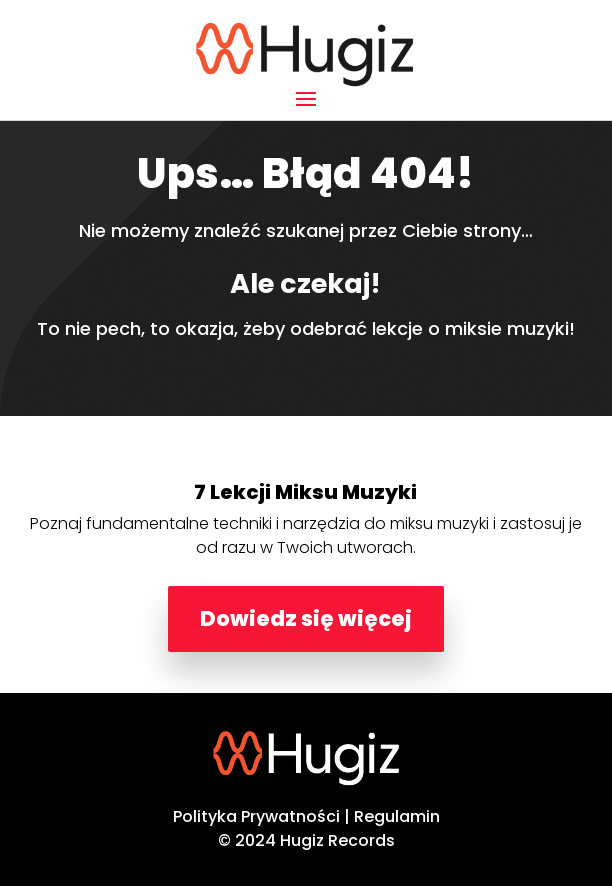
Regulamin (397, 816)
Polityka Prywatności (256, 816)
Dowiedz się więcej (306, 618)
